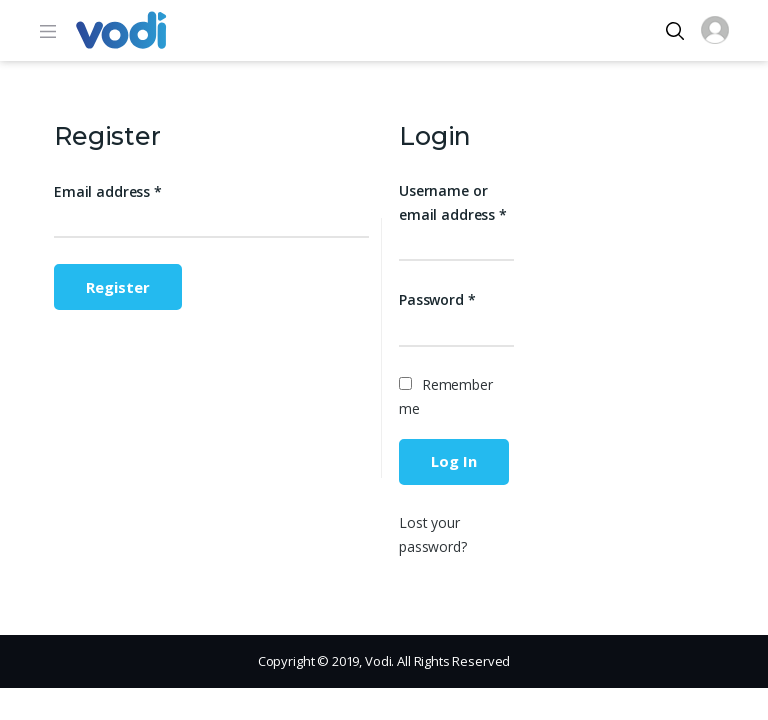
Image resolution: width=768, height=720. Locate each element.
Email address (108, 191)
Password (437, 299)
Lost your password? (433, 534)
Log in (454, 461)
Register (118, 287)
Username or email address (453, 202)
